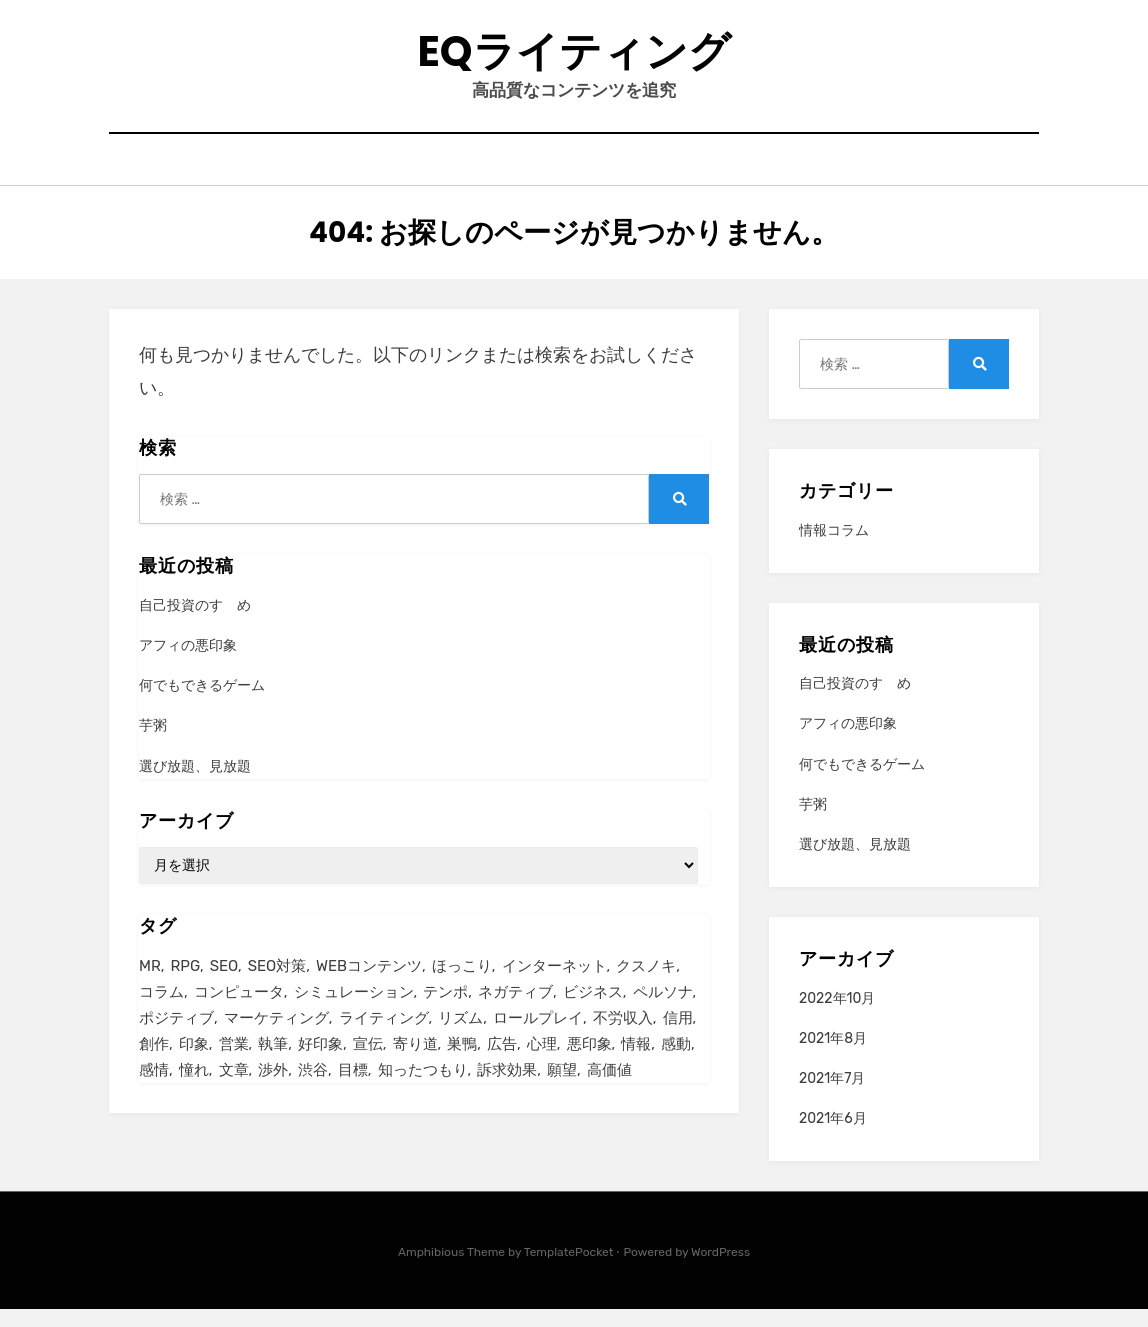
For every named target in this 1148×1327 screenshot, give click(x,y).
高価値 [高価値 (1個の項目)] (609, 1091)
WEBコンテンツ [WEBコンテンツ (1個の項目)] (369, 983)
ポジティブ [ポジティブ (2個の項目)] (176, 1037)
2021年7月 (832, 1096)
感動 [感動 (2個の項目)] (676, 1064)
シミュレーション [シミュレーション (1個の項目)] (354, 1010)
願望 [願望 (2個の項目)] (562, 1091)
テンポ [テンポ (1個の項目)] (445, 1010)
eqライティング (574, 58)
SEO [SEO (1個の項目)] (224, 983)
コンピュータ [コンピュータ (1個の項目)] (239, 1010)
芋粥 (153, 743)
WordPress (720, 1270)
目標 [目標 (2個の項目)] (353, 1091)
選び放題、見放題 (195, 783)
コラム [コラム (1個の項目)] (161, 1010)
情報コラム (834, 548)
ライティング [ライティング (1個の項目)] (384, 1037)
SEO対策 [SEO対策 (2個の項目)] (277, 983)
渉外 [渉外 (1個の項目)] (273, 1091)
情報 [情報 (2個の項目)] (636, 1064)
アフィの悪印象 (188, 663)
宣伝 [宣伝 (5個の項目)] (368, 1064)
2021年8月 (833, 1056)
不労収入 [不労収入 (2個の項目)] (623, 1037)
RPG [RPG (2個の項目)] (185, 983)
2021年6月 (833, 1136)
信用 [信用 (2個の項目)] (678, 1037)
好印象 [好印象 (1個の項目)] (320, 1064)
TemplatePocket (569, 1270)
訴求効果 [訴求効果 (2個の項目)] (507, 1091)
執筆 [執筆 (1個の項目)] (273, 1064)
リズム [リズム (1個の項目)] (460, 1037)
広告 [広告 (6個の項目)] (502, 1064)
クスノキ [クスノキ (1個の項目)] (646, 983)
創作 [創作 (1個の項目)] (154, 1064)
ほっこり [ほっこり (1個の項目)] (462, 983)
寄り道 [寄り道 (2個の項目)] (415, 1064)
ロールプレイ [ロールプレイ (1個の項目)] (538, 1037)
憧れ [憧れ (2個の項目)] (194, 1091)
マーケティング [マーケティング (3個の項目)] (276, 1037)
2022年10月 (837, 1015)
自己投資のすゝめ (195, 623)
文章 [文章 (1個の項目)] (234, 1091)
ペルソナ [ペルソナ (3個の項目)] (663, 1010)
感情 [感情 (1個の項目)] (154, 1091)
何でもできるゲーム (202, 703)
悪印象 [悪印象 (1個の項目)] (589, 1064)
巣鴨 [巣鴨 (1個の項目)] (462, 1064)
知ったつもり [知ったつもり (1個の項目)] (423, 1091)
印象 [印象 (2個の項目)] (194, 1064)
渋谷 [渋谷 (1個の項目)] (313, 1091)
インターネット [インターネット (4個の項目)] (554, 983)
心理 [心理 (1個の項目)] (542, 1064)
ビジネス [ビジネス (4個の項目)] (593, 1010)
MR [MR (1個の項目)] (150, 983)
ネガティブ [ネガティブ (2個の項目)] (515, 1010)
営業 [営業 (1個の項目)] (234, 1064)
